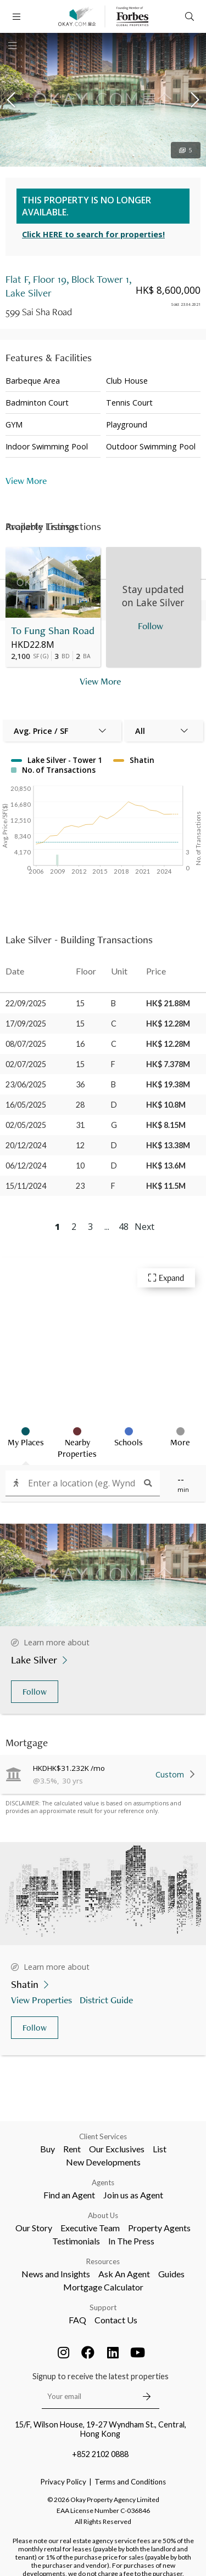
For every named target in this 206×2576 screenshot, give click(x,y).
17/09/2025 (25, 1023)
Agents (103, 2182)
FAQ (77, 2320)
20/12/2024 (25, 1145)
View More (26, 480)
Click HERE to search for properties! (93, 234)
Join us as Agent (133, 2195)
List (159, 2149)
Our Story (33, 2227)
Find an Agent (69, 2195)
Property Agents (159, 2227)
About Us (103, 2215)
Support (103, 2307)
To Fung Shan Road (52, 630)
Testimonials (76, 2241)
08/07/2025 (25, 1043)
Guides (171, 2274)
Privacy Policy (63, 2481)
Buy (47, 2149)
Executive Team (90, 2227)
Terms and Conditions (130, 2481)
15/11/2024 (25, 1185)
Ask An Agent (124, 2274)
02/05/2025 (25, 1125)
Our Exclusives (116, 2149)
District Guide (107, 1999)
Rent (72, 2149)
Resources (103, 2261)
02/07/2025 (25, 1064)
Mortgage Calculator (103, 2287)
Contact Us (115, 2320)
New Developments (103, 2162)
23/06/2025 (25, 1084)
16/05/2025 (25, 1104)
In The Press (131, 2241)
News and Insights (55, 2274)
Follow (35, 1691)
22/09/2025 (25, 1003)
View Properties (42, 1999)
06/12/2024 (25, 1165)
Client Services (103, 2136)
